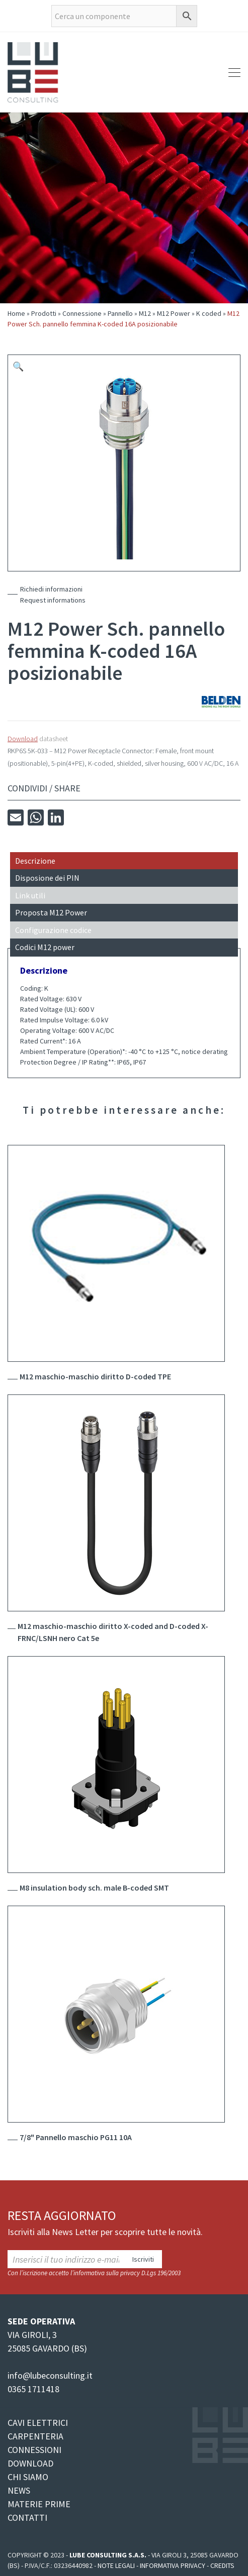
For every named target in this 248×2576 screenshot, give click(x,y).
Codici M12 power (44, 947)
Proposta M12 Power (51, 912)
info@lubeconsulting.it (50, 2375)
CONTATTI (27, 2517)
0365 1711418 (33, 2389)
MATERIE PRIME (39, 2504)
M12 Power (173, 313)
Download (23, 738)
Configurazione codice (53, 930)
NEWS (19, 2490)
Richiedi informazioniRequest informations (53, 594)
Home (16, 313)
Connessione (82, 313)
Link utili (30, 895)
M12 (145, 313)
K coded (208, 313)
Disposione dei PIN (47, 878)
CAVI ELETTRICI (38, 2422)
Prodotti (43, 313)
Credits (222, 2565)
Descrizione (35, 861)
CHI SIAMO (28, 2477)
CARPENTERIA (35, 2436)
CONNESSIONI (34, 2449)
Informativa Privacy (172, 2565)
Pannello (120, 313)
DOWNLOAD (30, 2463)
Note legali (116, 2565)
